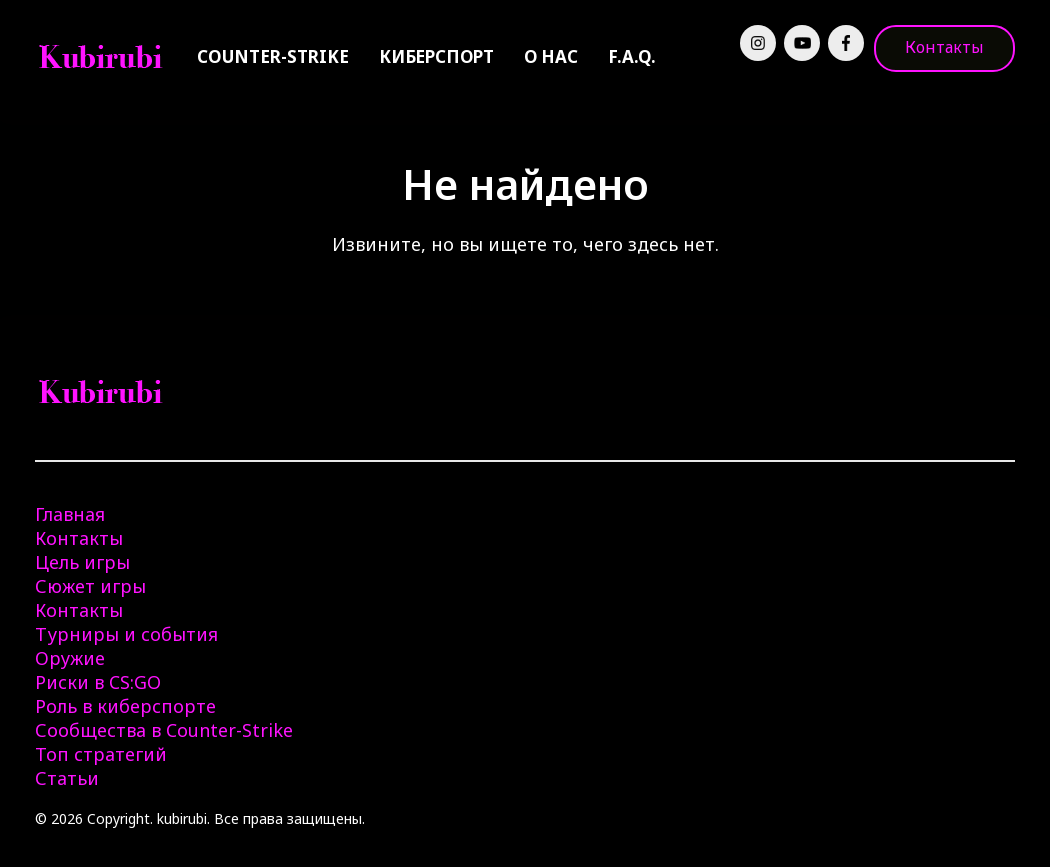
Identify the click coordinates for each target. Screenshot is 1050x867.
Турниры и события (126, 634)
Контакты (944, 47)
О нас (551, 56)
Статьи (67, 778)
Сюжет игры (90, 586)
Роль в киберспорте (125, 706)
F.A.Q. (632, 56)
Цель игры (82, 562)
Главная (70, 514)
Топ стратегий (101, 754)
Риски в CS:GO (98, 682)
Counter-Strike (273, 56)
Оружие (70, 658)
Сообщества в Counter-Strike (164, 730)
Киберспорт (436, 56)
